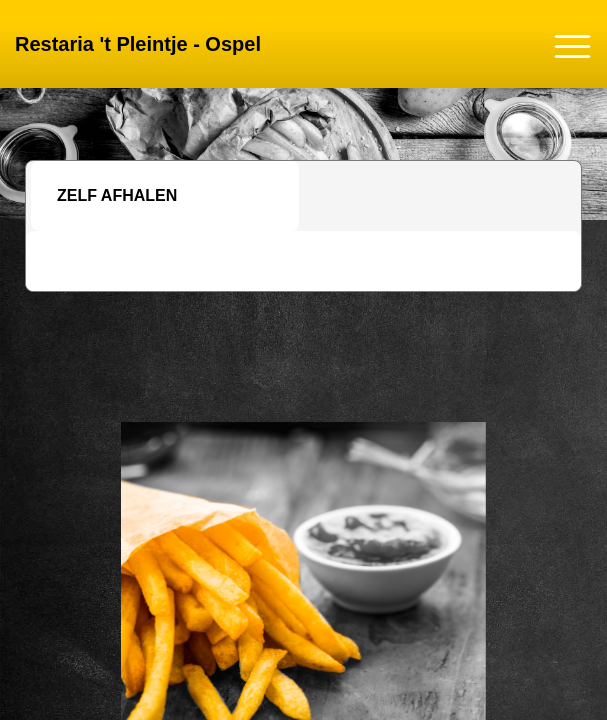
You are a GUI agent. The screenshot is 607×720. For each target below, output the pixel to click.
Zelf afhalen (117, 195)
